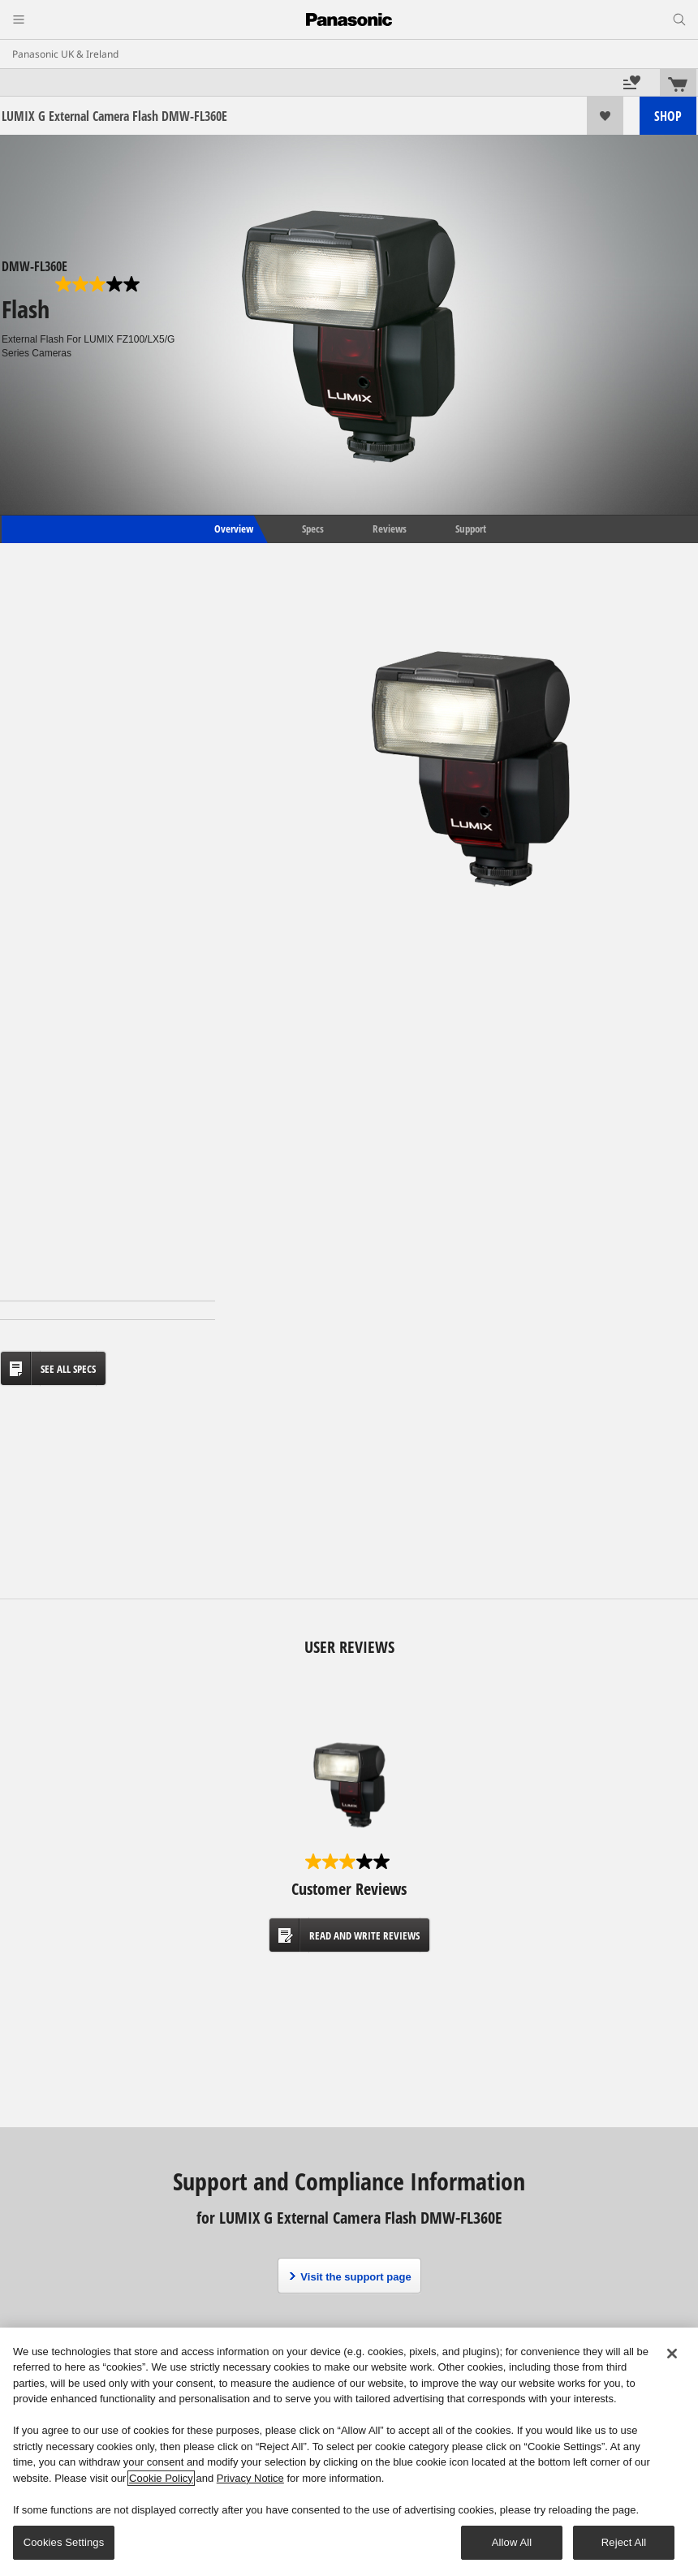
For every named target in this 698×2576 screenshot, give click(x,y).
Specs (313, 528)
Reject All (624, 2542)
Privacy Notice (250, 2478)
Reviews (390, 528)
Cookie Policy (161, 2478)
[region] (349, 2452)
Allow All (512, 2542)
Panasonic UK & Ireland (65, 54)
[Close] (672, 2353)
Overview (232, 528)
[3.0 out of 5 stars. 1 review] (99, 284)
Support (470, 528)
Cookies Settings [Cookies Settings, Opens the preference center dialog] (64, 2542)
